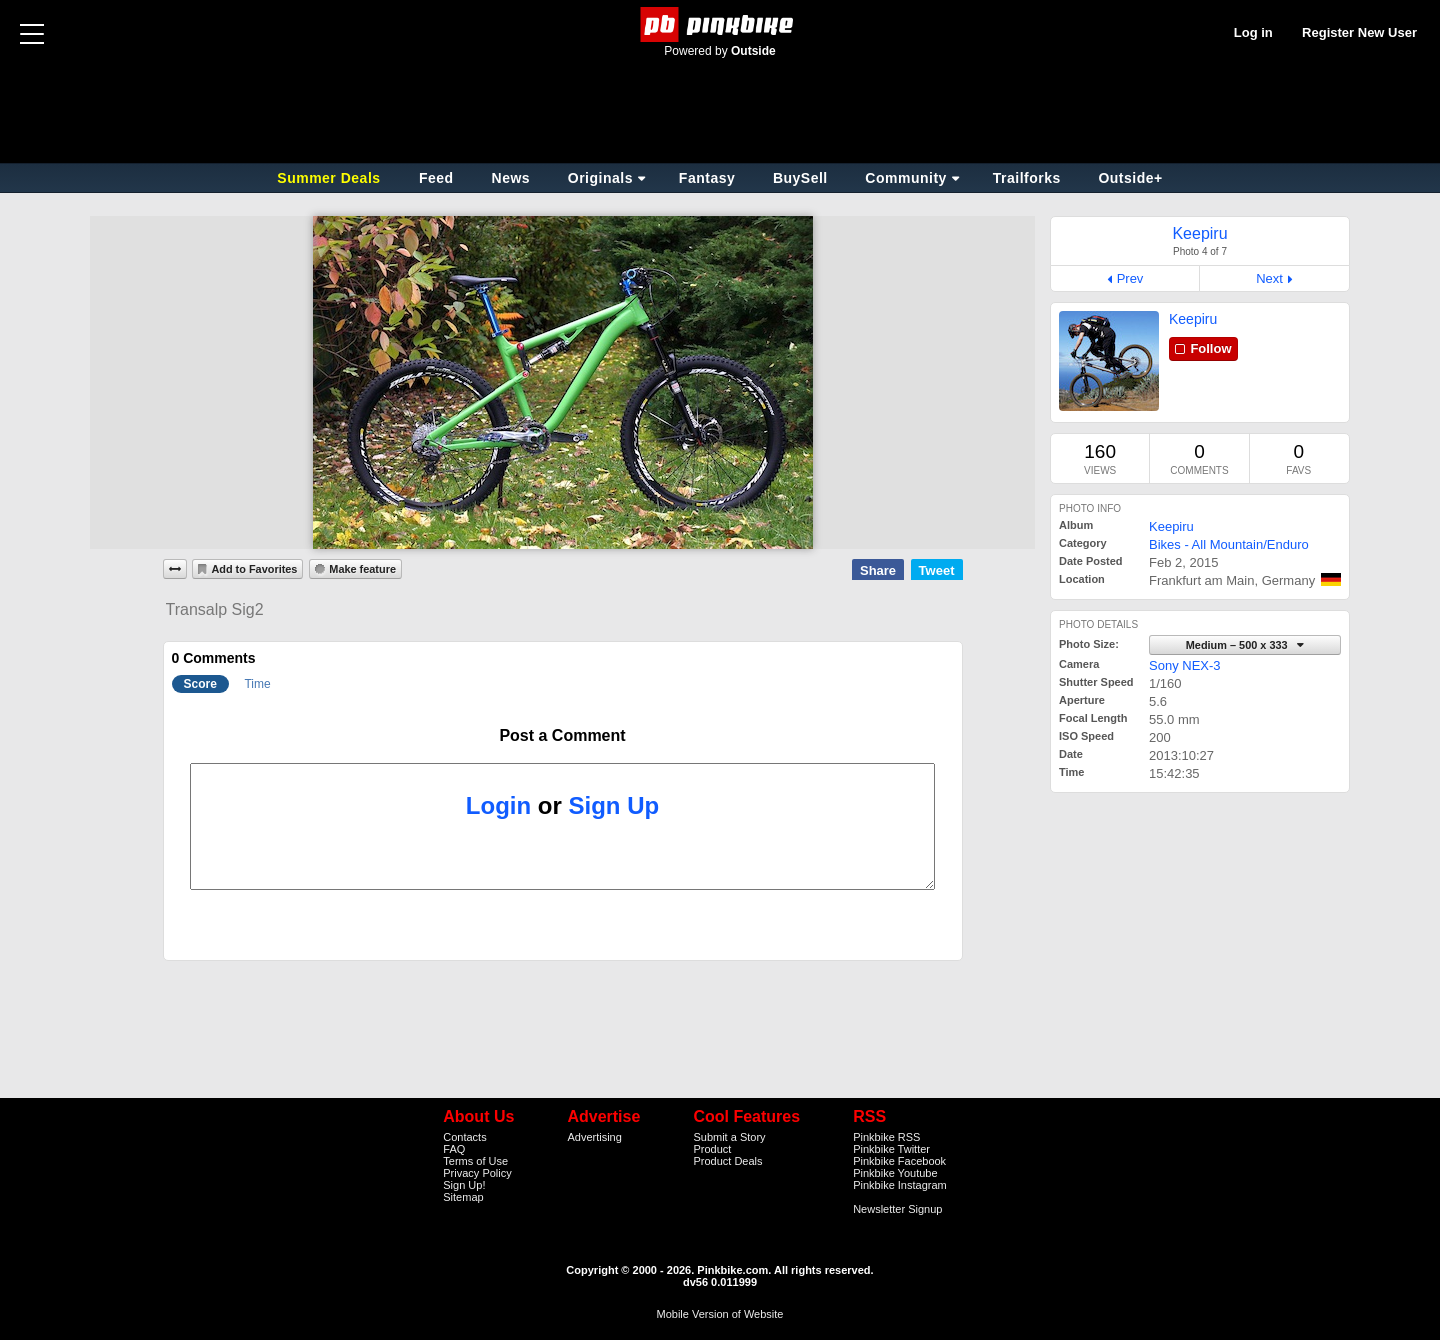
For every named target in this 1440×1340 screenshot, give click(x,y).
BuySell (800, 178)
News (511, 178)
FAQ (454, 1149)
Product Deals (727, 1161)
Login (498, 805)
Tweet (937, 570)
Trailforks (1027, 178)
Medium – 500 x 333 (1238, 645)
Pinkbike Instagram (900, 1185)
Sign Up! (464, 1185)
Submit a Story (729, 1137)
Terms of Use (475, 1161)
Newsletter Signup (897, 1209)
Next (1269, 278)
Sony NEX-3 (1185, 665)
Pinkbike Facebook (899, 1161)
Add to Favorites (254, 569)
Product (712, 1149)
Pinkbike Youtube (895, 1173)
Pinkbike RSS (886, 1137)
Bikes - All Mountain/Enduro (1229, 544)
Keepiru (1193, 319)
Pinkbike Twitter (891, 1149)
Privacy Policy (477, 1173)
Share (878, 570)
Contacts (464, 1137)
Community (906, 178)
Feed (436, 178)
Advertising (594, 1137)
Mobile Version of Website (720, 1314)
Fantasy (707, 178)
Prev (1130, 278)
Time (257, 684)
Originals (600, 178)
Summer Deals (331, 178)
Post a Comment (562, 735)
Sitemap (463, 1197)
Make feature (362, 569)
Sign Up (614, 805)
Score (200, 684)
